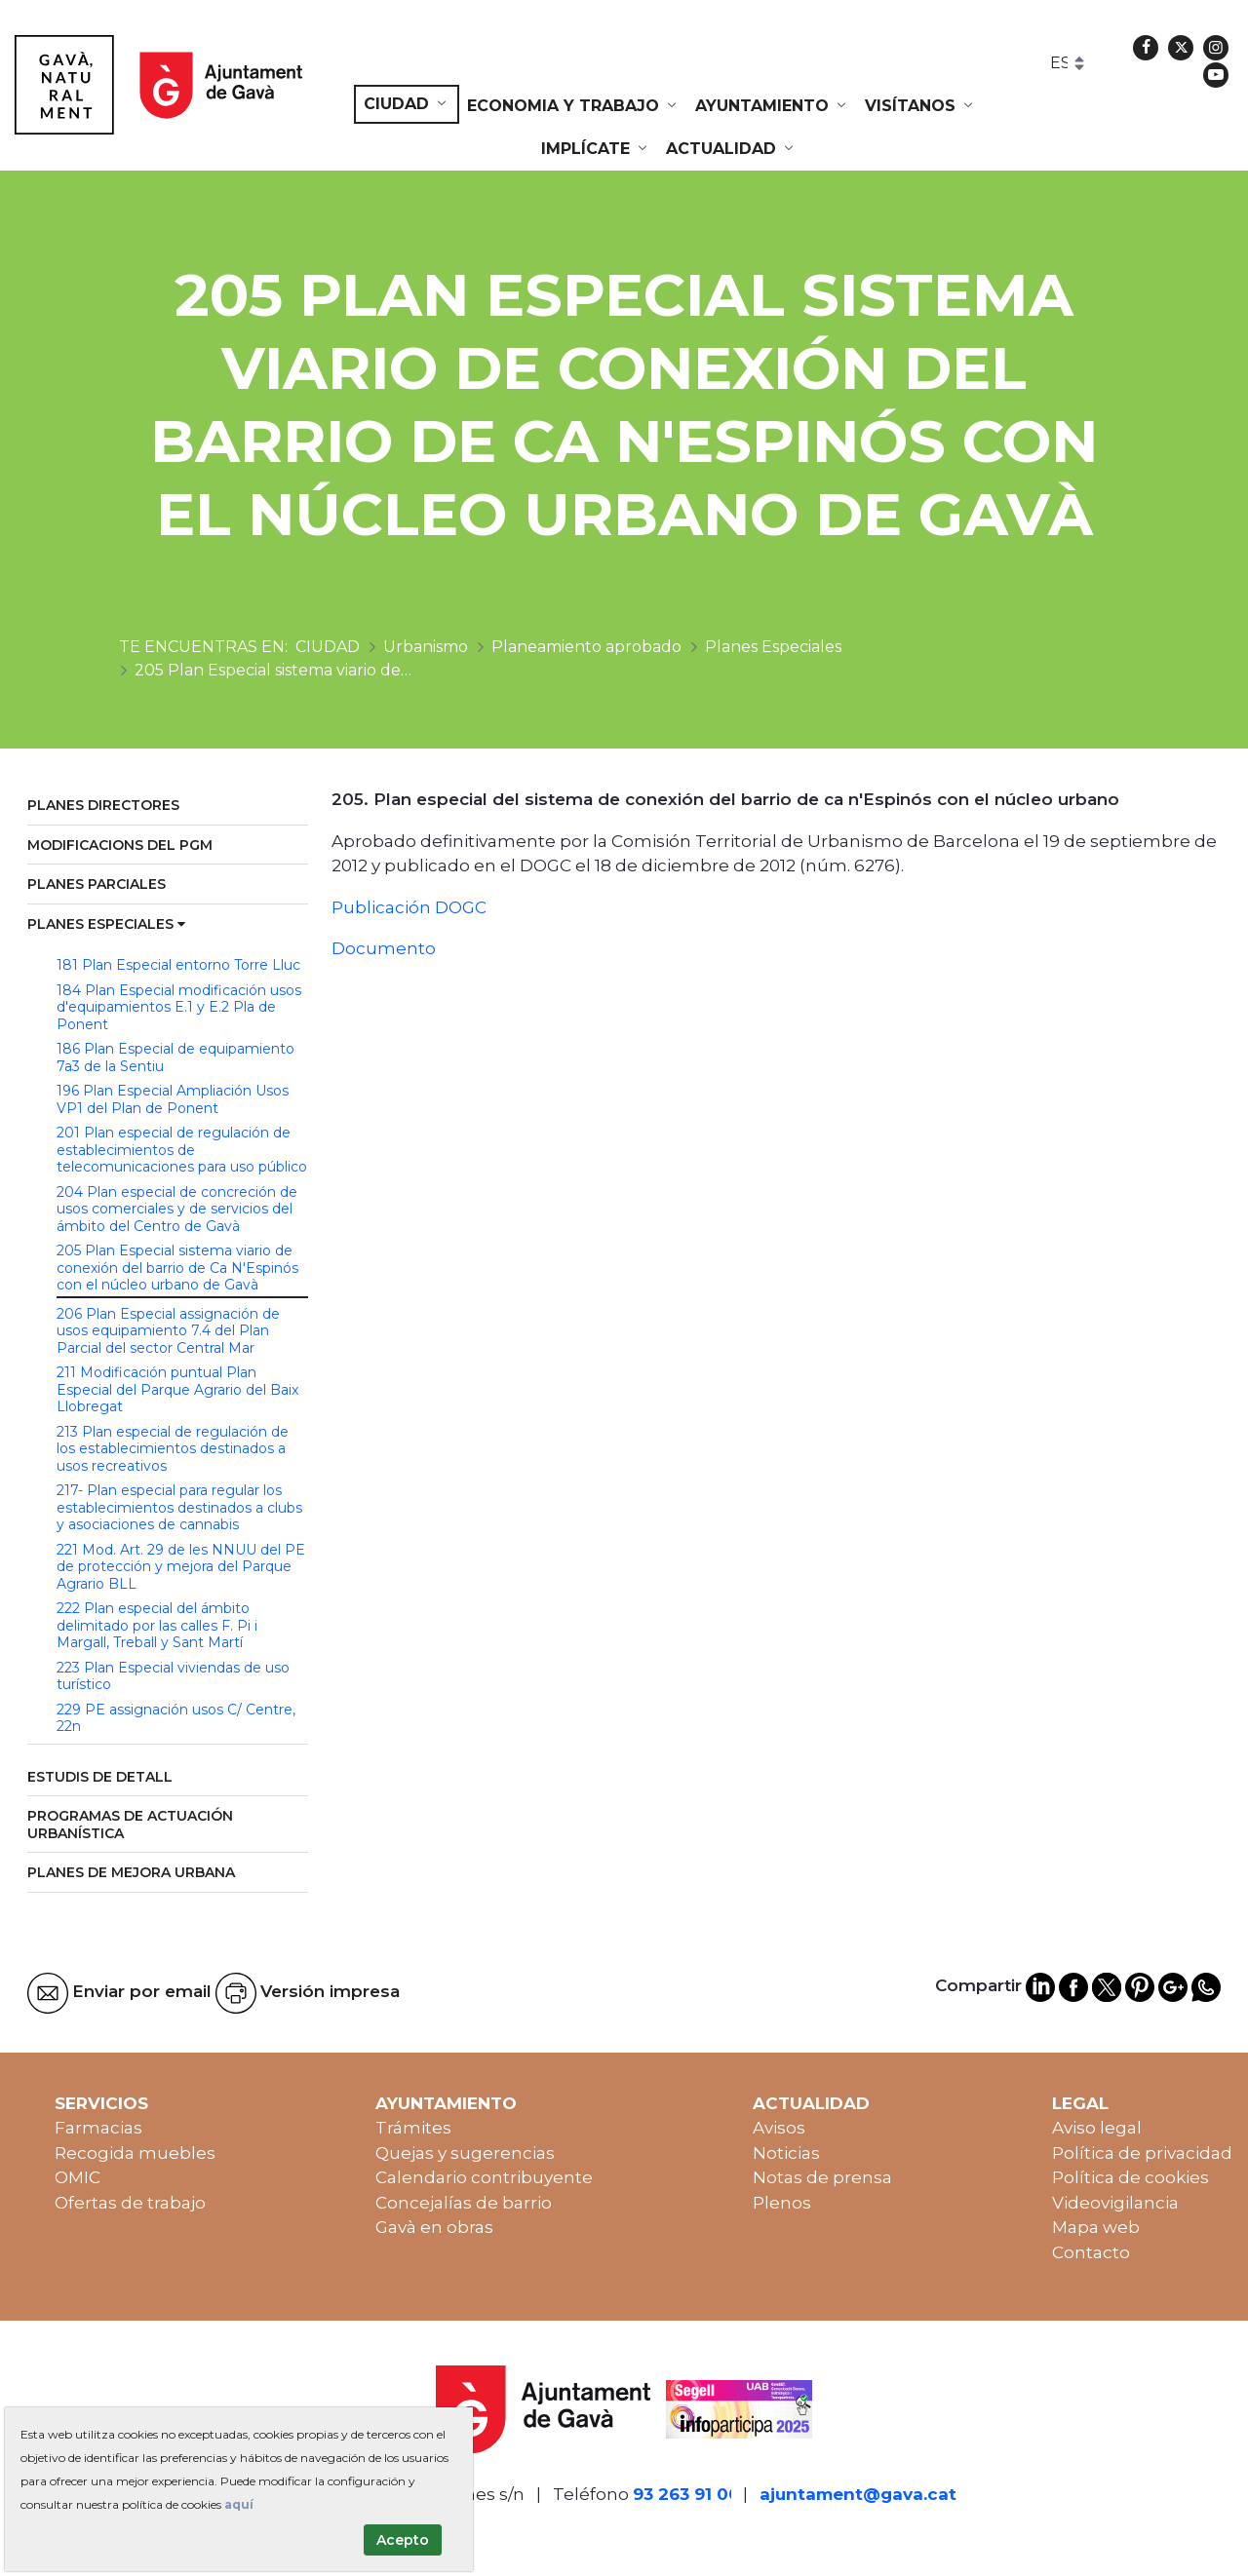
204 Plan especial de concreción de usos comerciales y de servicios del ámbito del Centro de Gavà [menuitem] (177, 1209)
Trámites (413, 2127)
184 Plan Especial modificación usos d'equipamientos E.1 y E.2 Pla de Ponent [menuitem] (179, 1007)
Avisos (779, 2127)
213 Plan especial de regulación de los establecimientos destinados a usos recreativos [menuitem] (173, 1449)
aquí (239, 2504)
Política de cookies (1130, 2177)
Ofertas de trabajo (130, 2202)
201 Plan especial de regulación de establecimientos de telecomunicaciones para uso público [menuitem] (182, 1149)
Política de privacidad (1142, 2153)
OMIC (77, 2177)
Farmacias (98, 2127)
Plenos (782, 2202)
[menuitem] (406, 104)
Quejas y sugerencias (465, 2153)
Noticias (786, 2153)
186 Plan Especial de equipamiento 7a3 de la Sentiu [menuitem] (175, 1057)
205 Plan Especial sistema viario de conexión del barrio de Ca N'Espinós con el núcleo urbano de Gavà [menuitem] (177, 1267)
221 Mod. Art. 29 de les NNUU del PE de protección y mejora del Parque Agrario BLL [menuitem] (181, 1567)
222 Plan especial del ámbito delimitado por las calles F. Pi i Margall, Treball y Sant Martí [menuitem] (157, 1625)
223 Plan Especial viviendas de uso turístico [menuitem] (173, 1676)
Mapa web (1096, 2227)
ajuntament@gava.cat (858, 2494)
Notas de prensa (822, 2177)
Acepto (402, 2540)
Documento (384, 948)
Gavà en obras (434, 2227)
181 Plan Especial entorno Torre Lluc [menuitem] (178, 965)
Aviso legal (1097, 2127)
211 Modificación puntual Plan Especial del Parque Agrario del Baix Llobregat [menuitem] (177, 1389)
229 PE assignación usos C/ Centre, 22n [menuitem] (176, 1718)
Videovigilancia (1115, 2202)
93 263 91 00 (686, 2494)
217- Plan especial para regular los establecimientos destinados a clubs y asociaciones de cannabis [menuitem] (179, 1507)
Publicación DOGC (409, 907)
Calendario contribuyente (484, 2177)
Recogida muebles (135, 2153)
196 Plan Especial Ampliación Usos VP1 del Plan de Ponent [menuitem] (173, 1099)
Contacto (1091, 2252)
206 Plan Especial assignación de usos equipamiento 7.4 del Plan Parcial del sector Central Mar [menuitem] (168, 1331)
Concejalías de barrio (463, 2202)
